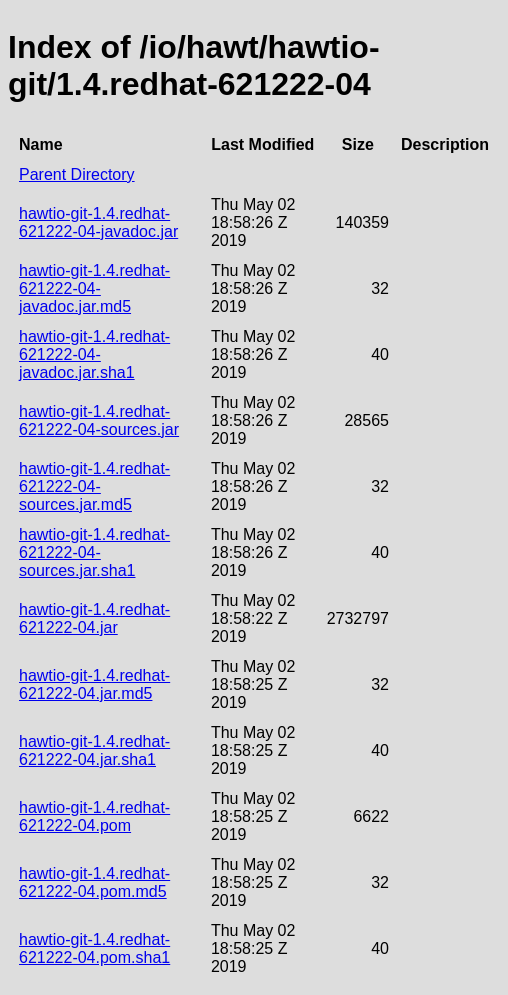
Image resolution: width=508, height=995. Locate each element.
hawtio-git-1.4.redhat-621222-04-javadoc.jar (98, 222)
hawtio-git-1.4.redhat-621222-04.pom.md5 (94, 882)
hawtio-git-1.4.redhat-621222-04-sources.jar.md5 (94, 486)
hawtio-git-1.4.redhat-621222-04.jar (94, 618)
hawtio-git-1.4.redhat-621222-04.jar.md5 (94, 684)
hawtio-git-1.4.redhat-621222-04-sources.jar (99, 420)
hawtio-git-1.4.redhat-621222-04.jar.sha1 (94, 750)
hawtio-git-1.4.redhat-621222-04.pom (94, 816)
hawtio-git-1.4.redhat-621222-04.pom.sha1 (94, 948)
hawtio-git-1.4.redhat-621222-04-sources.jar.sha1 (94, 552)
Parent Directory (77, 174)
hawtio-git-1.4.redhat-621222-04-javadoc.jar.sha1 (94, 354)
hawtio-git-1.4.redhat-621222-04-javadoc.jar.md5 (94, 288)
